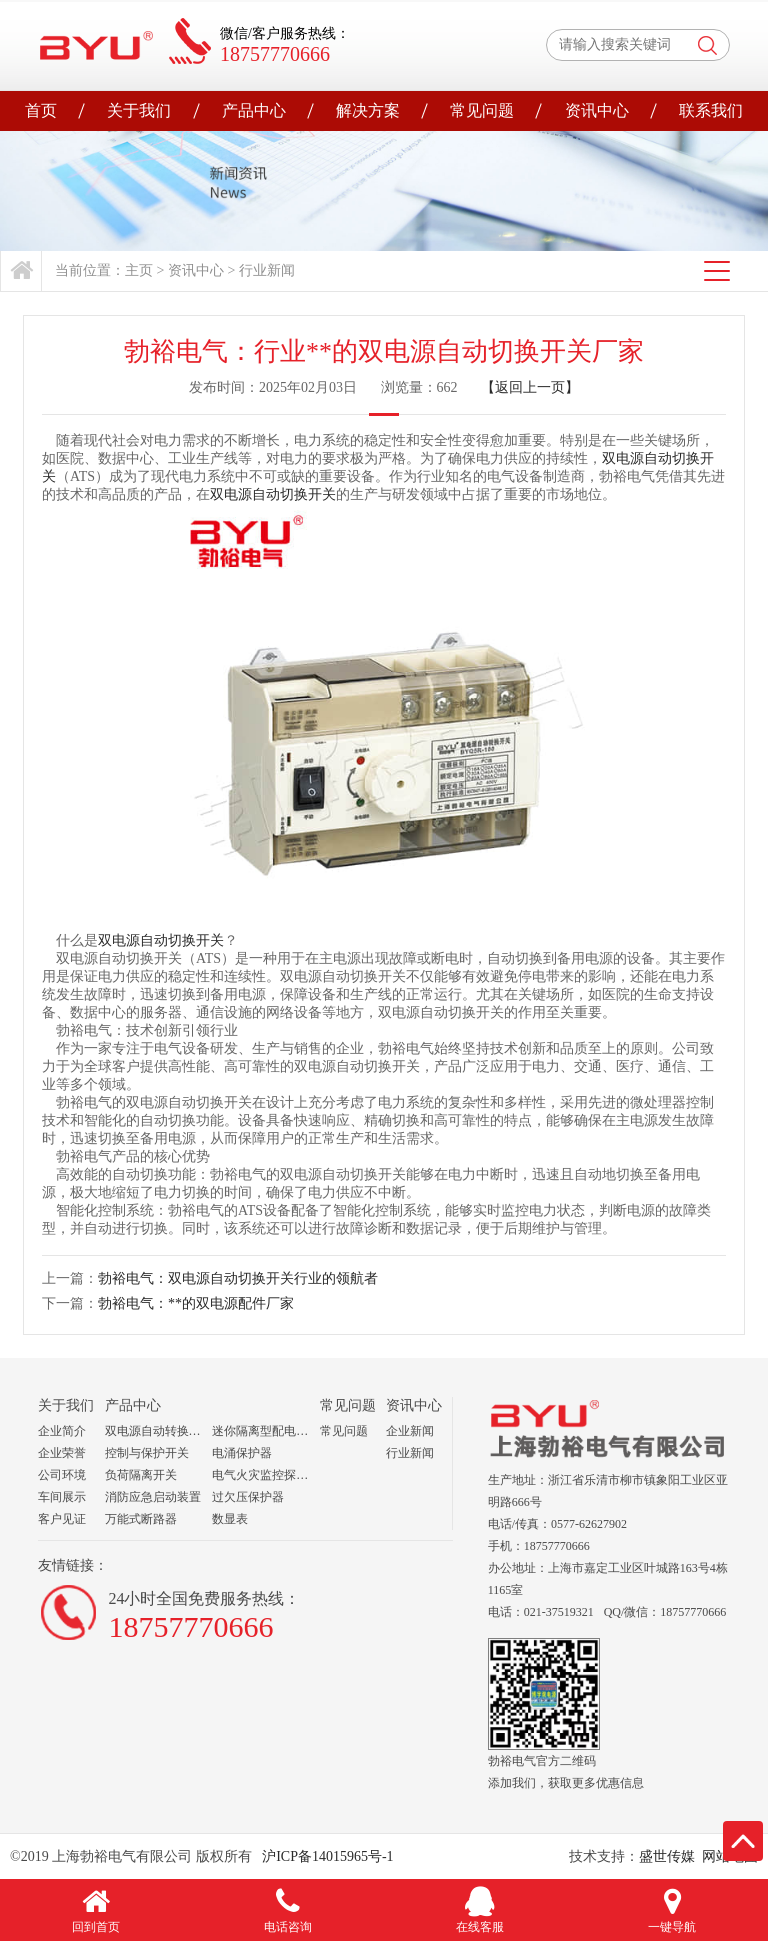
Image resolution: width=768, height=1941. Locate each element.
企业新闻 (410, 1431)
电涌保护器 (242, 1453)
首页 (41, 110)
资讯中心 (597, 110)
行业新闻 (267, 270)
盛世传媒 (667, 1856)
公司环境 (62, 1475)
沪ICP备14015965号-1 (326, 1856)
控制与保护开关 (147, 1453)
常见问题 (482, 110)
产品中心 (254, 110)
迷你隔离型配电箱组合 (266, 1431)
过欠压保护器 (248, 1497)
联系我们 (711, 110)
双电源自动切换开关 (273, 494)
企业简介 (62, 1431)
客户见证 (62, 1519)
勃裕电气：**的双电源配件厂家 (196, 1303)
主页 (139, 270)
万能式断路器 (141, 1519)
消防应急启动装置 (153, 1497)
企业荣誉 (62, 1453)
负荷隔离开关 (141, 1475)
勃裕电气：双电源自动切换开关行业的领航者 (238, 1278)
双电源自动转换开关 (159, 1431)
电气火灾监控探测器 (266, 1475)
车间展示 (62, 1497)
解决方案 (368, 110)
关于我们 (139, 110)
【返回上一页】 (530, 387)
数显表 (230, 1519)
